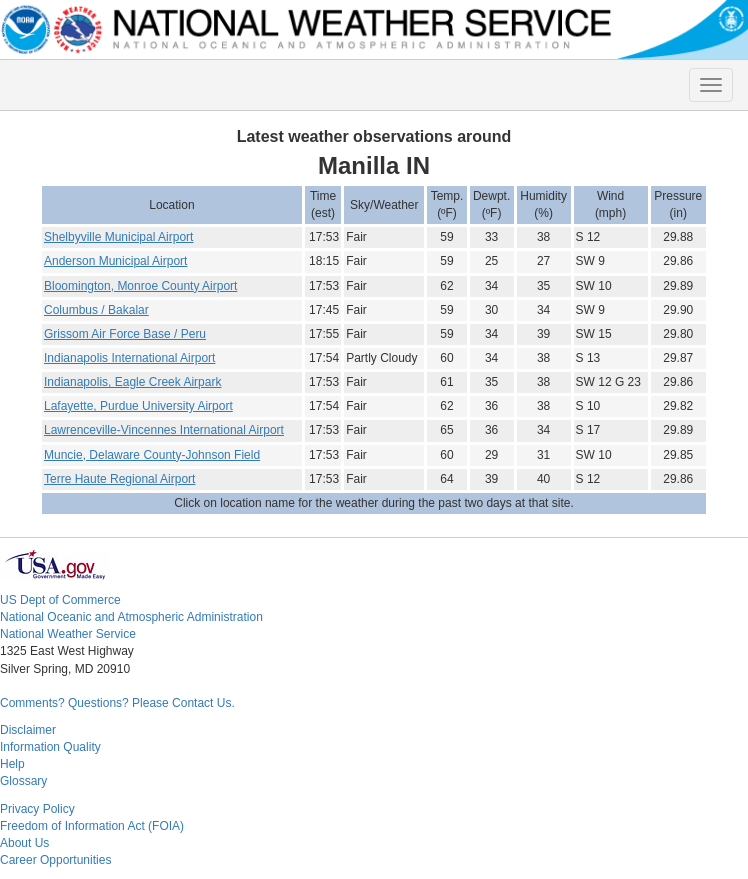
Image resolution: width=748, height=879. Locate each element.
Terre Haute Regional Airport (119, 479)
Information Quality (50, 747)
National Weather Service (68, 634)
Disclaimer (28, 730)
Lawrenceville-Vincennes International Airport (164, 430)
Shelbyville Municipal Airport (118, 237)
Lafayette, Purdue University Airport (138, 406)
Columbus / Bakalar (96, 310)
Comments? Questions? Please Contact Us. (117, 703)
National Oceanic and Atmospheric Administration (131, 617)
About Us (24, 843)
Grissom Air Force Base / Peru (125, 334)
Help (12, 764)
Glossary (23, 781)
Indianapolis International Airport (129, 358)
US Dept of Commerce (60, 600)
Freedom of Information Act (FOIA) (92, 826)
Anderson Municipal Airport (115, 261)
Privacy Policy (37, 809)
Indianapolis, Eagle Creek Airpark (132, 382)
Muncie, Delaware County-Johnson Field (152, 455)
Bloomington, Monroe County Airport (140, 286)
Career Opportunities (55, 860)
